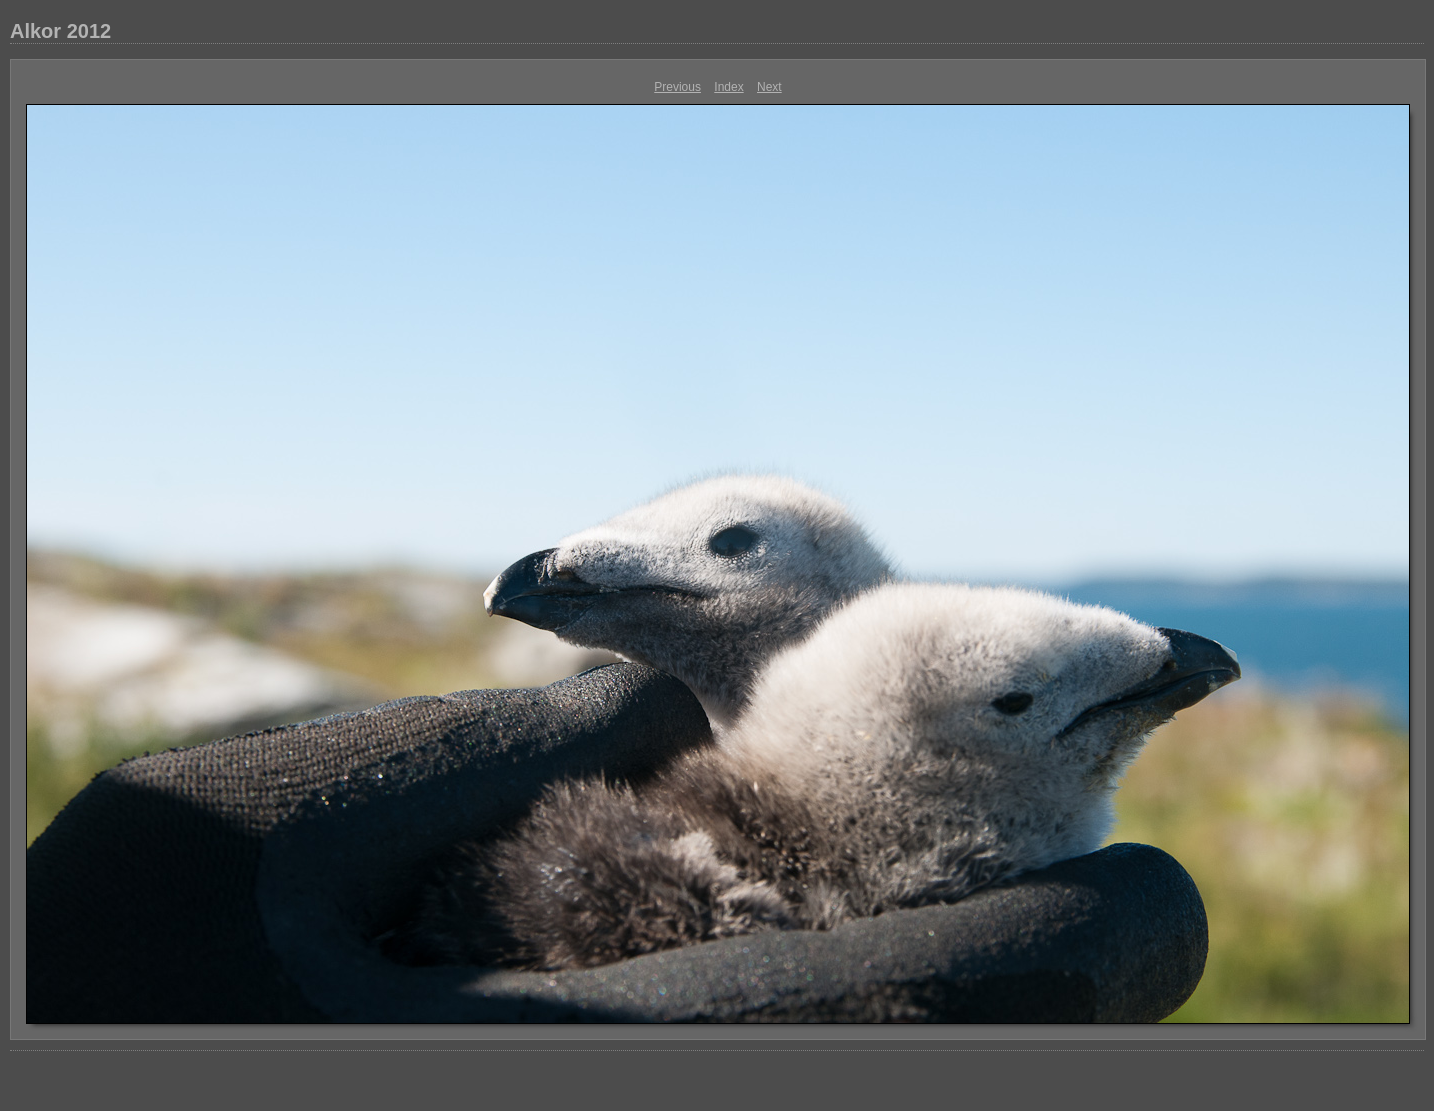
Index (728, 87)
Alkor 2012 (60, 31)
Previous (677, 87)
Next (769, 87)
